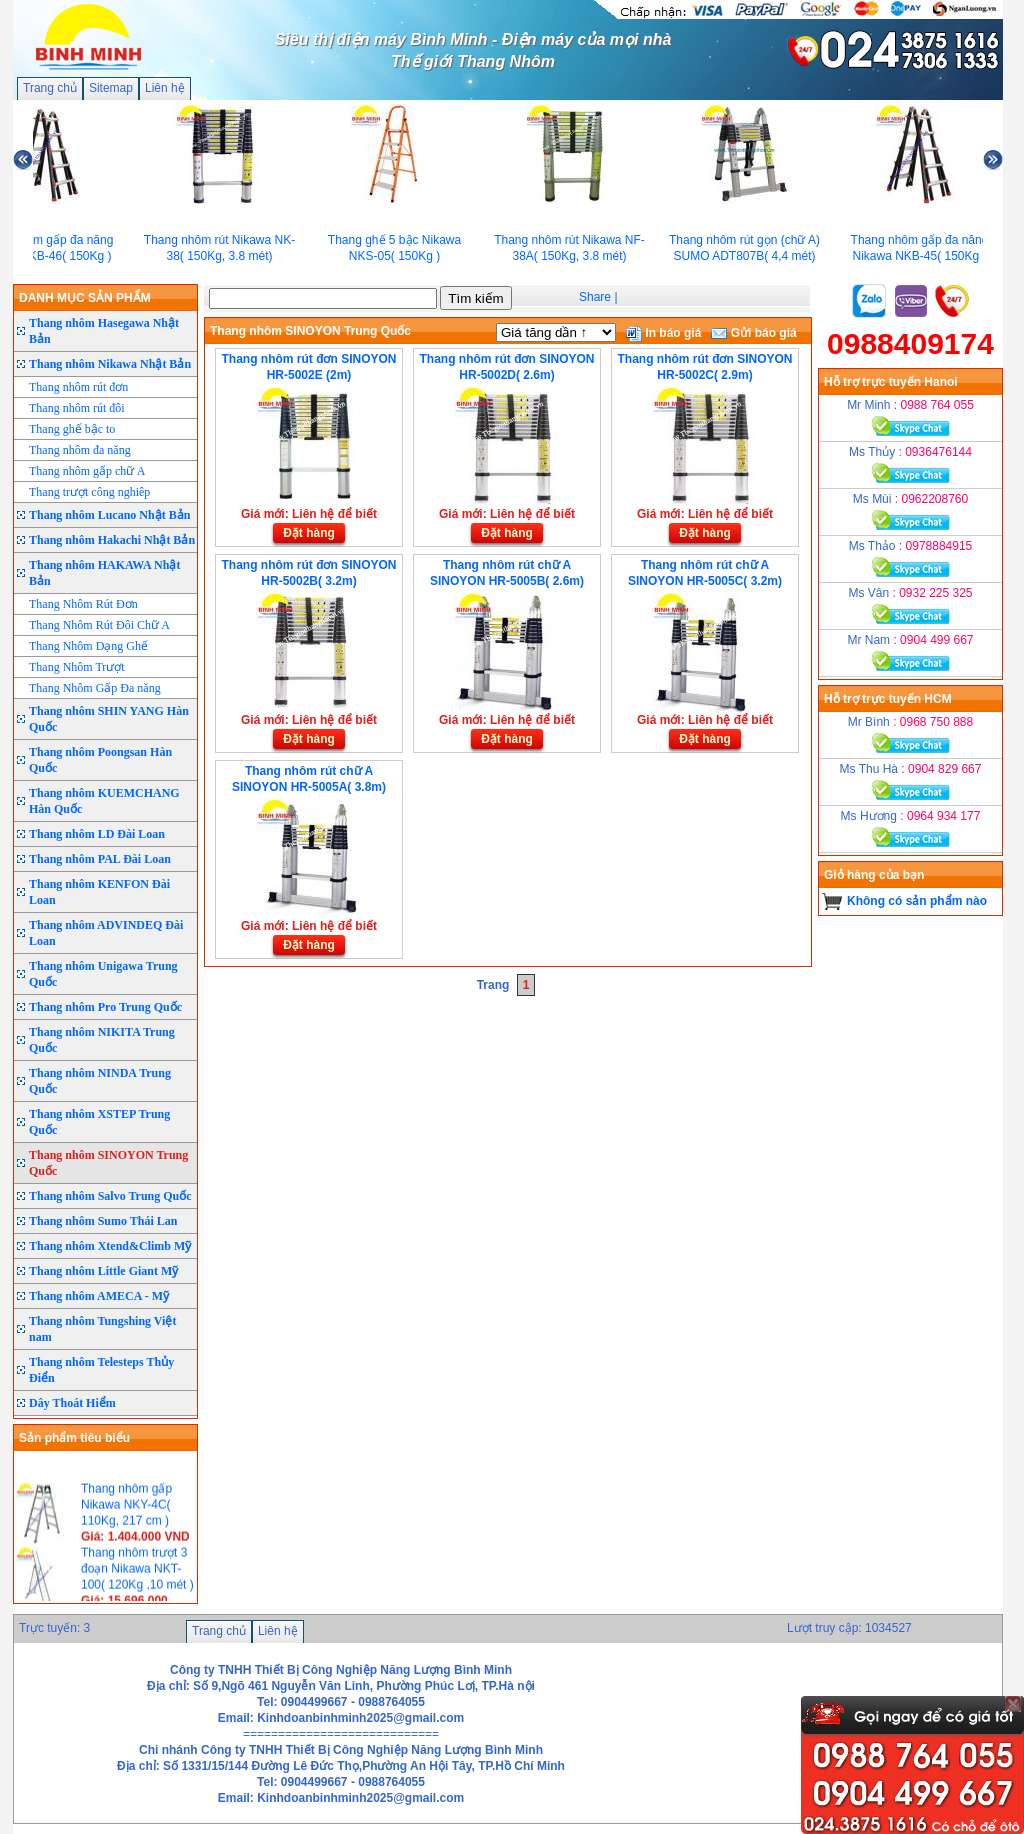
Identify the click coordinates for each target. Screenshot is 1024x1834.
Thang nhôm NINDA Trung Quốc (100, 1081)
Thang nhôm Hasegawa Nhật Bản (104, 331)
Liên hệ (165, 88)
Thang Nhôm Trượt (77, 667)
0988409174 (910, 343)
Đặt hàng (309, 533)
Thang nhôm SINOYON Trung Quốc (108, 1163)
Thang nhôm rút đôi (77, 408)
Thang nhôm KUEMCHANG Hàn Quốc (104, 801)
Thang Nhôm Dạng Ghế (88, 646)
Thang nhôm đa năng (80, 450)
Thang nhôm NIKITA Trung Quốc (102, 1040)
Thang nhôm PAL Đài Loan (100, 859)
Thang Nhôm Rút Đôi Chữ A (99, 625)
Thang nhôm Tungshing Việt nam (102, 1329)
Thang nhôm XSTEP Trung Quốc (99, 1122)
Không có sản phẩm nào (917, 901)
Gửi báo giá (753, 333)
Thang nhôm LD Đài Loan (97, 834)
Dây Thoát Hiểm (72, 1403)
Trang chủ (50, 88)
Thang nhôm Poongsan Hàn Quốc (100, 760)
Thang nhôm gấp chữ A (87, 471)
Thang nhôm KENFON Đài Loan (99, 892)
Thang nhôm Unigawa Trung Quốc (103, 974)
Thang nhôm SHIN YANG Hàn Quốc (109, 719)
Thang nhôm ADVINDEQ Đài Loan (106, 933)
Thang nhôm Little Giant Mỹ (103, 1271)
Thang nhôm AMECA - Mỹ (99, 1296)
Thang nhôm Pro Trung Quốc (105, 1007)
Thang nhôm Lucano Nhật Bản (109, 515)
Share (595, 297)
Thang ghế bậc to (72, 429)
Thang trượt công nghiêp (89, 492)
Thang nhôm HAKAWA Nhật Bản (104, 573)
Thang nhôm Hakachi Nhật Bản (112, 540)
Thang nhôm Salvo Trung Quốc (110, 1196)
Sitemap (111, 88)
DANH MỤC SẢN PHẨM (85, 298)
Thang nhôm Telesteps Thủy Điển (101, 1370)
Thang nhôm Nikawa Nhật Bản (110, 364)
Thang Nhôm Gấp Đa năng (95, 688)
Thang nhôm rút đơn (78, 387)
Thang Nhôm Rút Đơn (83, 604)
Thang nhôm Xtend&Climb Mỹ (110, 1246)
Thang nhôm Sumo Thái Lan (103, 1221)
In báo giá (663, 333)
